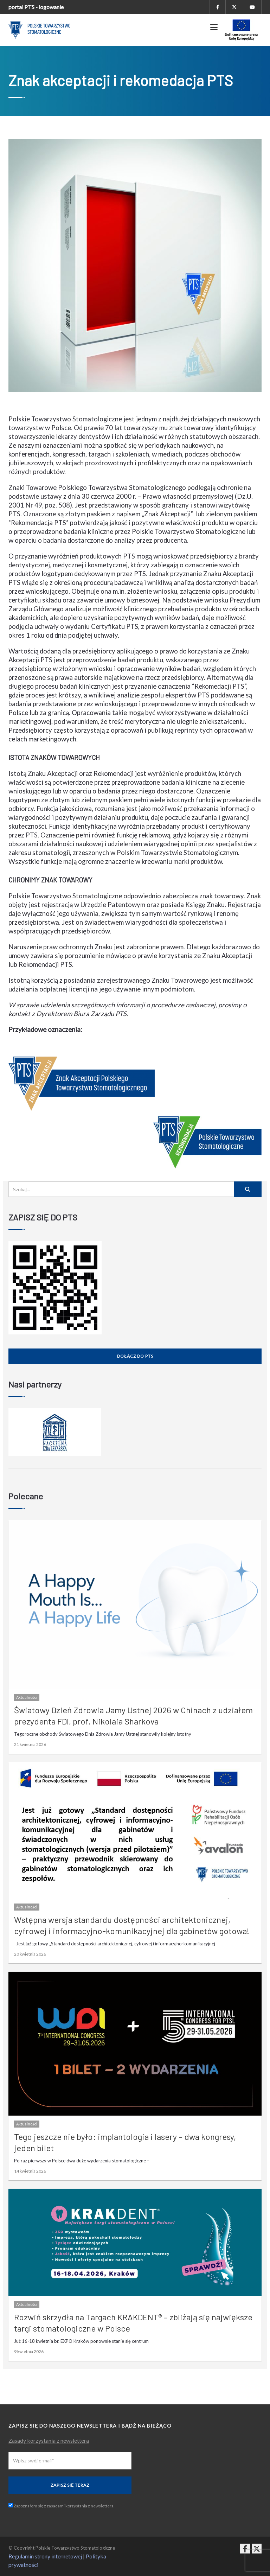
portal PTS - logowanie (36, 7)
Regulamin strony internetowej (45, 2556)
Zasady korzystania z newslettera (48, 2440)
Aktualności (26, 1697)
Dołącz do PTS (135, 1356)
